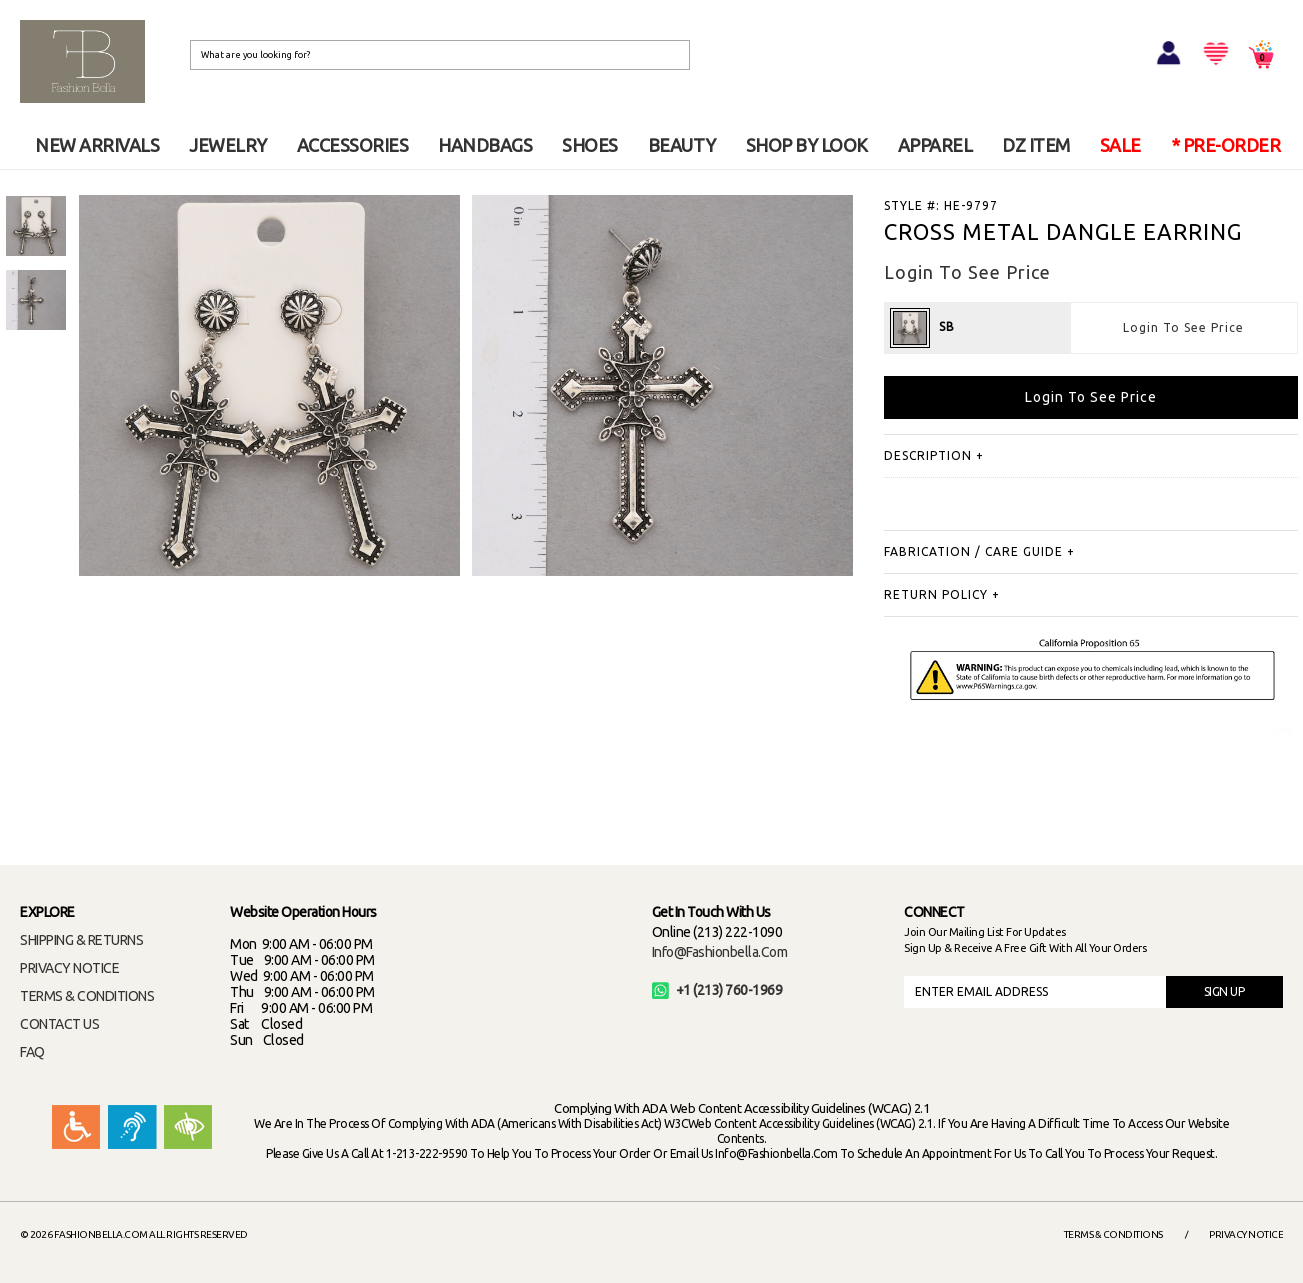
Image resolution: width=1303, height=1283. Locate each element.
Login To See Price (1183, 327)
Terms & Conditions (1113, 1234)
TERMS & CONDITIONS (87, 996)
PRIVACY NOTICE (69, 968)
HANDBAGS (485, 145)
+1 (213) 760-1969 (717, 990)
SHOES (590, 145)
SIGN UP (1224, 991)
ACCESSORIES (353, 145)
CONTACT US (59, 1024)
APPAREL (935, 145)
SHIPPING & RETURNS (81, 940)
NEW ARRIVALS (97, 145)
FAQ (32, 1052)
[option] (36, 226)
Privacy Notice (1246, 1234)
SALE (1120, 145)
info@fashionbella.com (720, 952)
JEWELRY (228, 145)
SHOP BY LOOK (807, 145)
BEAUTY (682, 145)
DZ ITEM (1036, 145)
